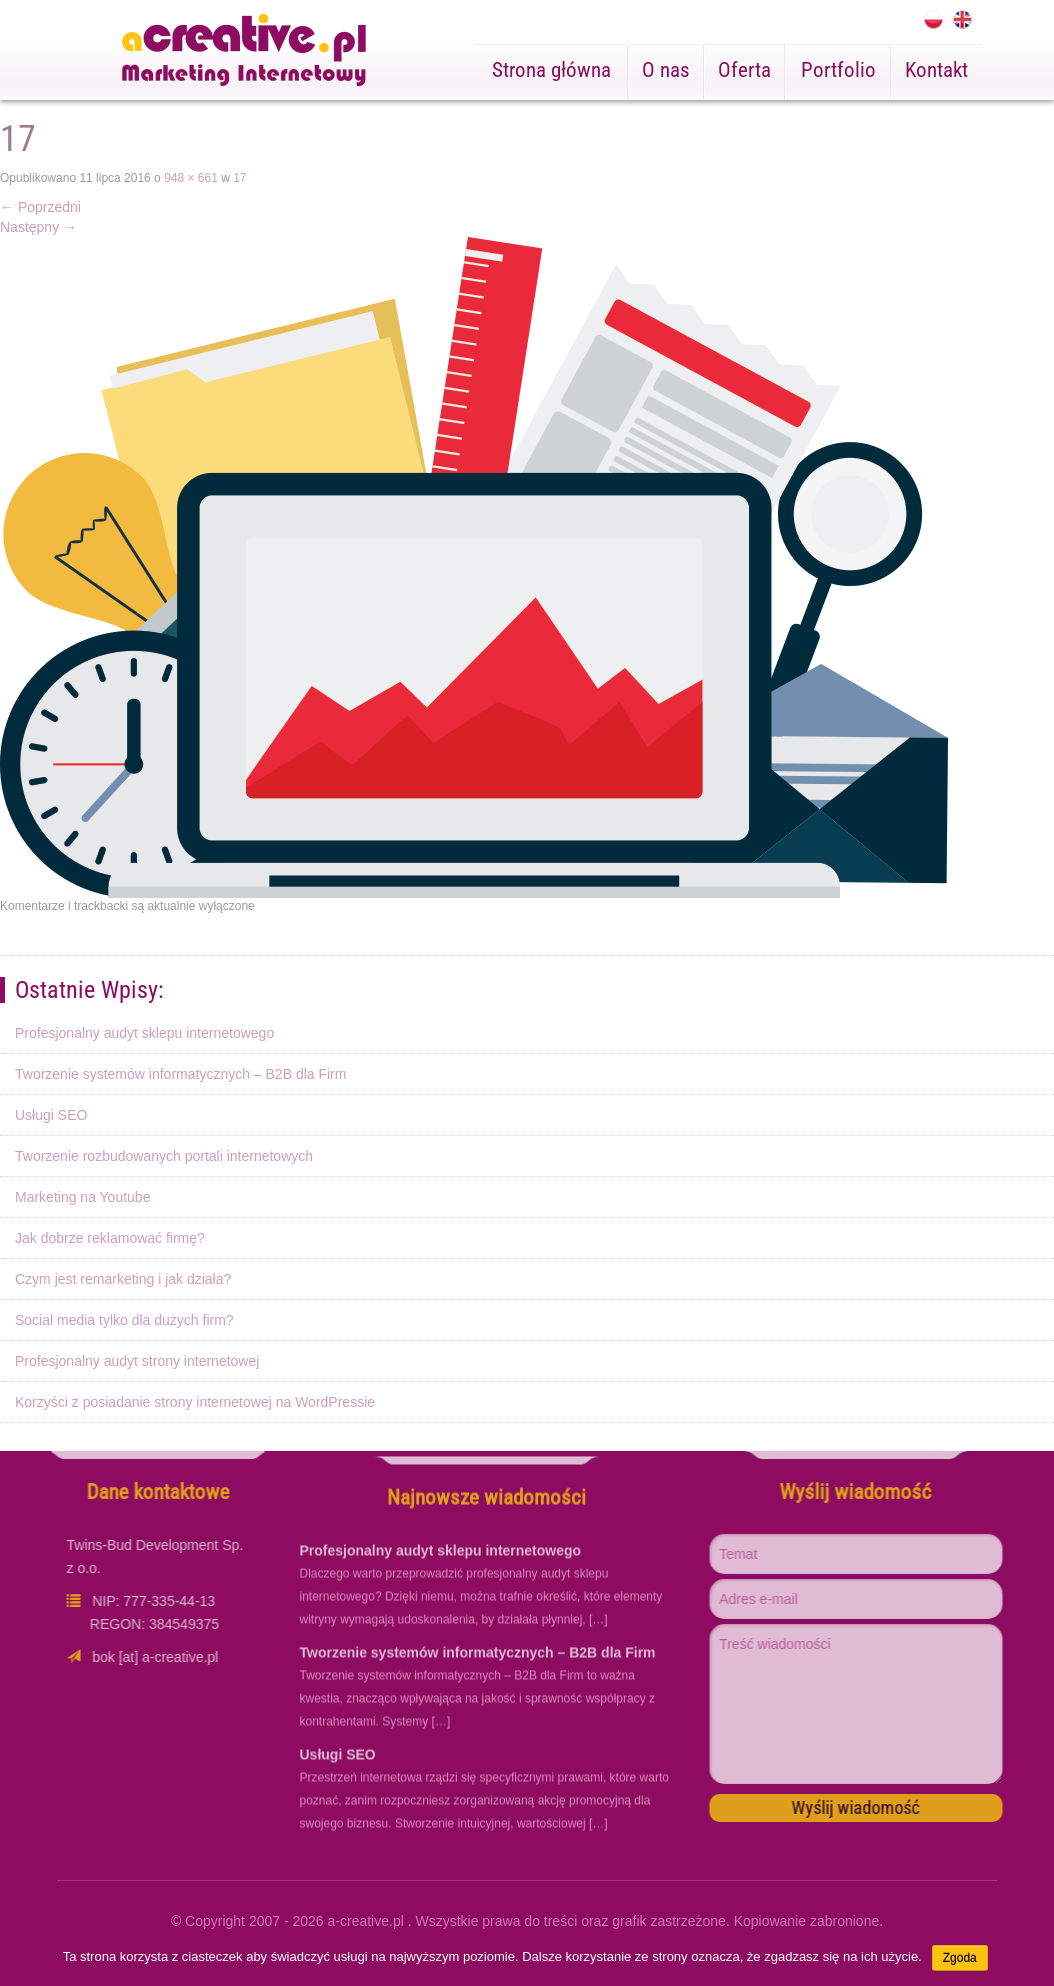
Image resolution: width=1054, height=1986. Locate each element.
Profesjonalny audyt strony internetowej (137, 1361)
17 (239, 178)
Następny (38, 227)
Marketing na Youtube (82, 1197)
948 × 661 (191, 178)
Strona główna (551, 70)
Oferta (744, 70)
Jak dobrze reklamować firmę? (110, 1238)
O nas (666, 70)
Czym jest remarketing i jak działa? (123, 1279)
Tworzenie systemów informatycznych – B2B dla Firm (180, 1074)
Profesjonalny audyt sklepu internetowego (144, 1033)
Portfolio (838, 70)
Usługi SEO (51, 1115)
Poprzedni (40, 207)
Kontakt (936, 70)
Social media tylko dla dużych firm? (124, 1320)
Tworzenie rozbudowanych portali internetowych (164, 1156)
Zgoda (960, 1958)
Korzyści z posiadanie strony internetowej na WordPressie (195, 1402)
